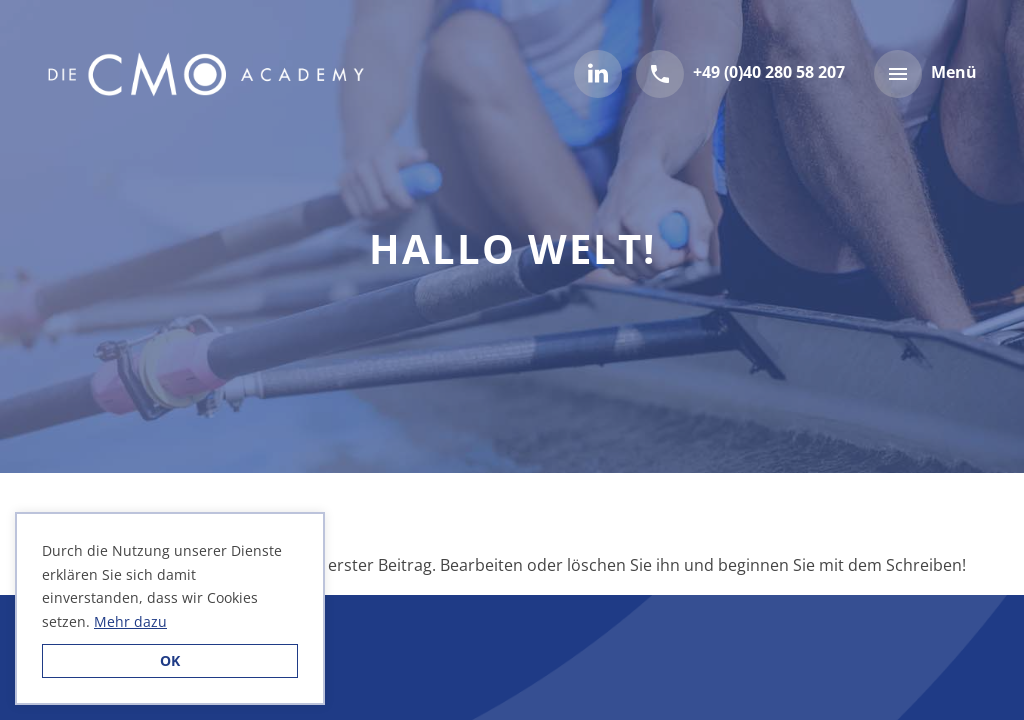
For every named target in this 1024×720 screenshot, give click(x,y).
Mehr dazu (130, 621)
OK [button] (170, 660)
